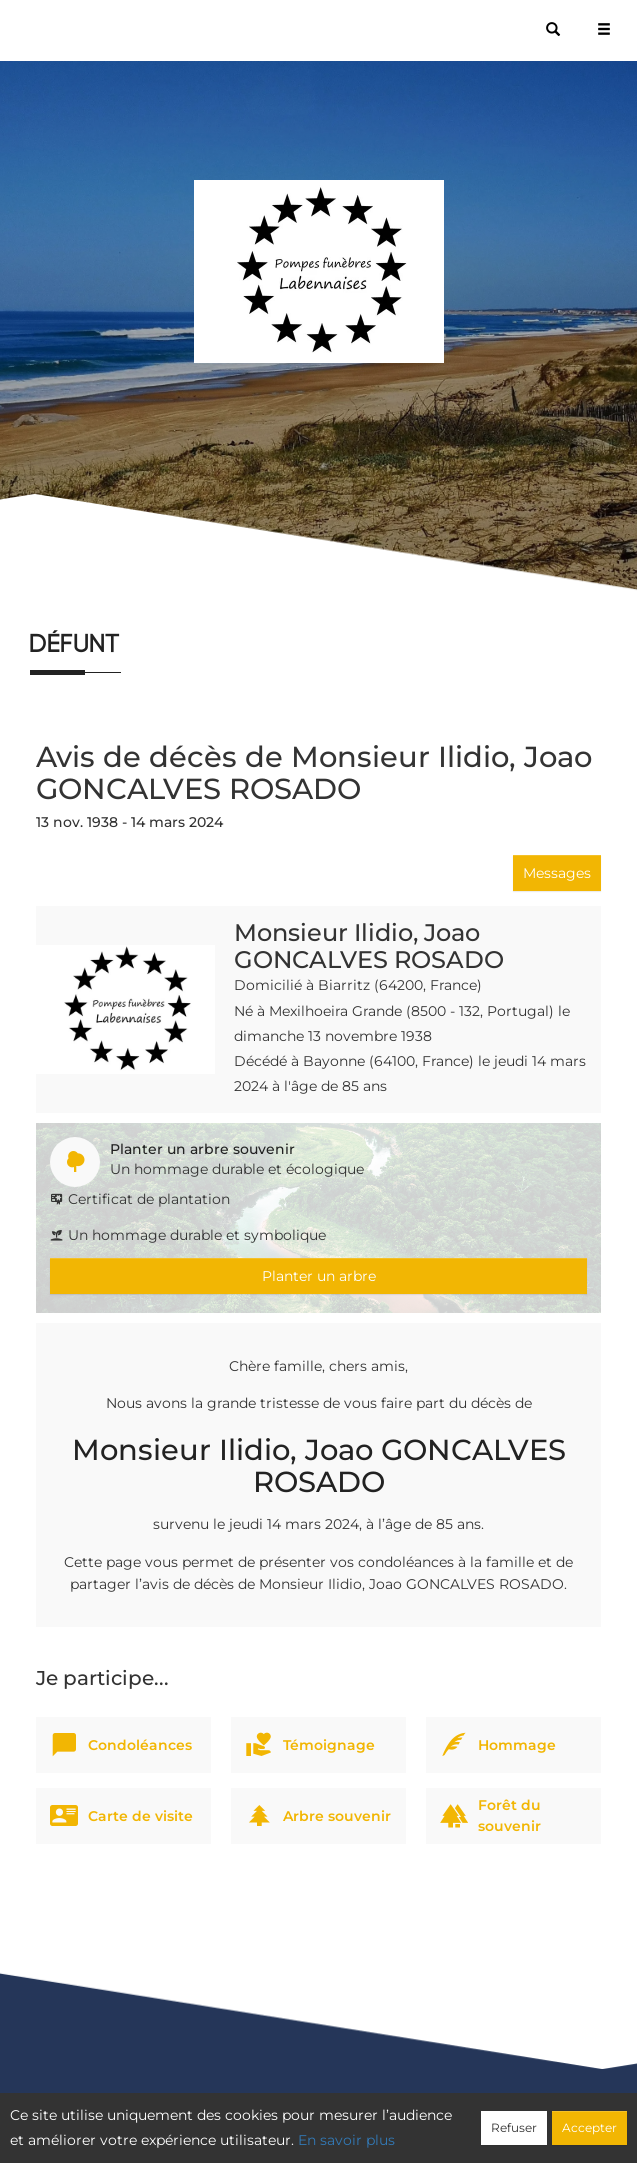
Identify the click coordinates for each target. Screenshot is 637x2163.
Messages (557, 873)
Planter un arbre (319, 1276)
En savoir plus (346, 2140)
